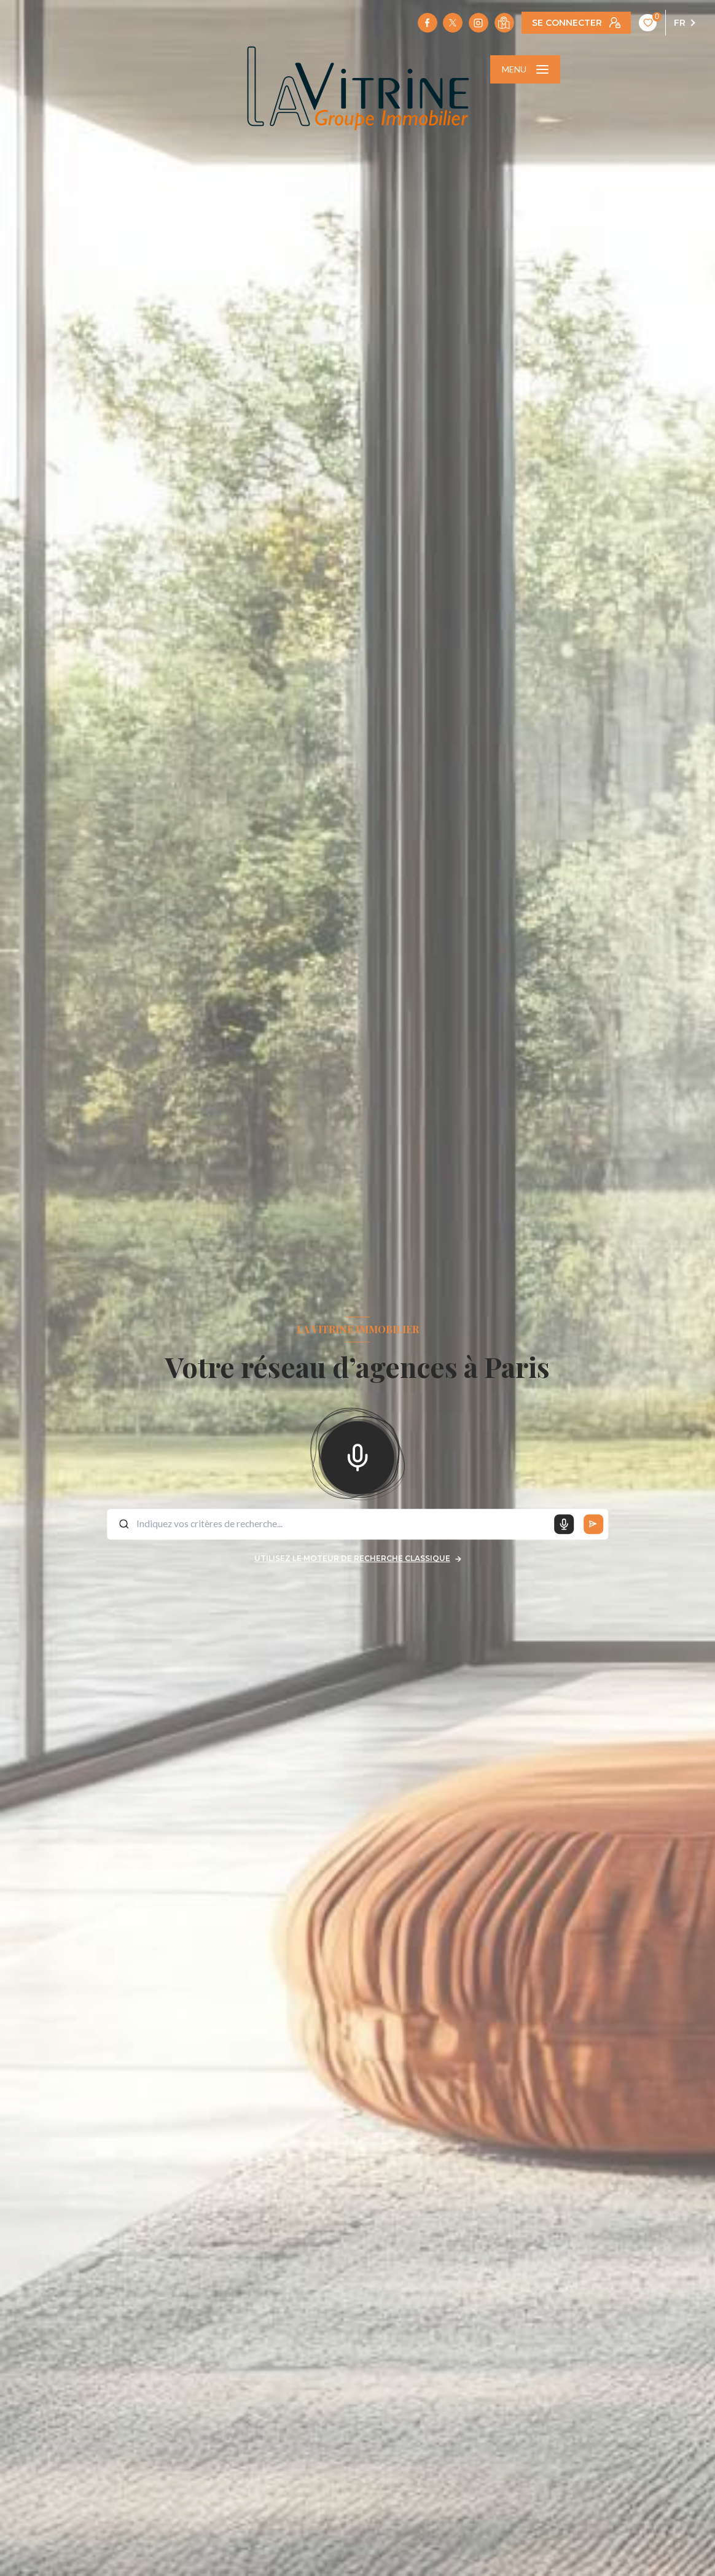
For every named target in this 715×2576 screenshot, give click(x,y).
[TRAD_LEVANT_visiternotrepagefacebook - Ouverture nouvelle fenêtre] (427, 23)
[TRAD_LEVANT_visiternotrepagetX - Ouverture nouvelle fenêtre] (453, 23)
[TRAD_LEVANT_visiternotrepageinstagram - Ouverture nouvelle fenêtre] (478, 23)
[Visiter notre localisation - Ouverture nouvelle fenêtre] (504, 23)
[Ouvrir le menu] (525, 69)
